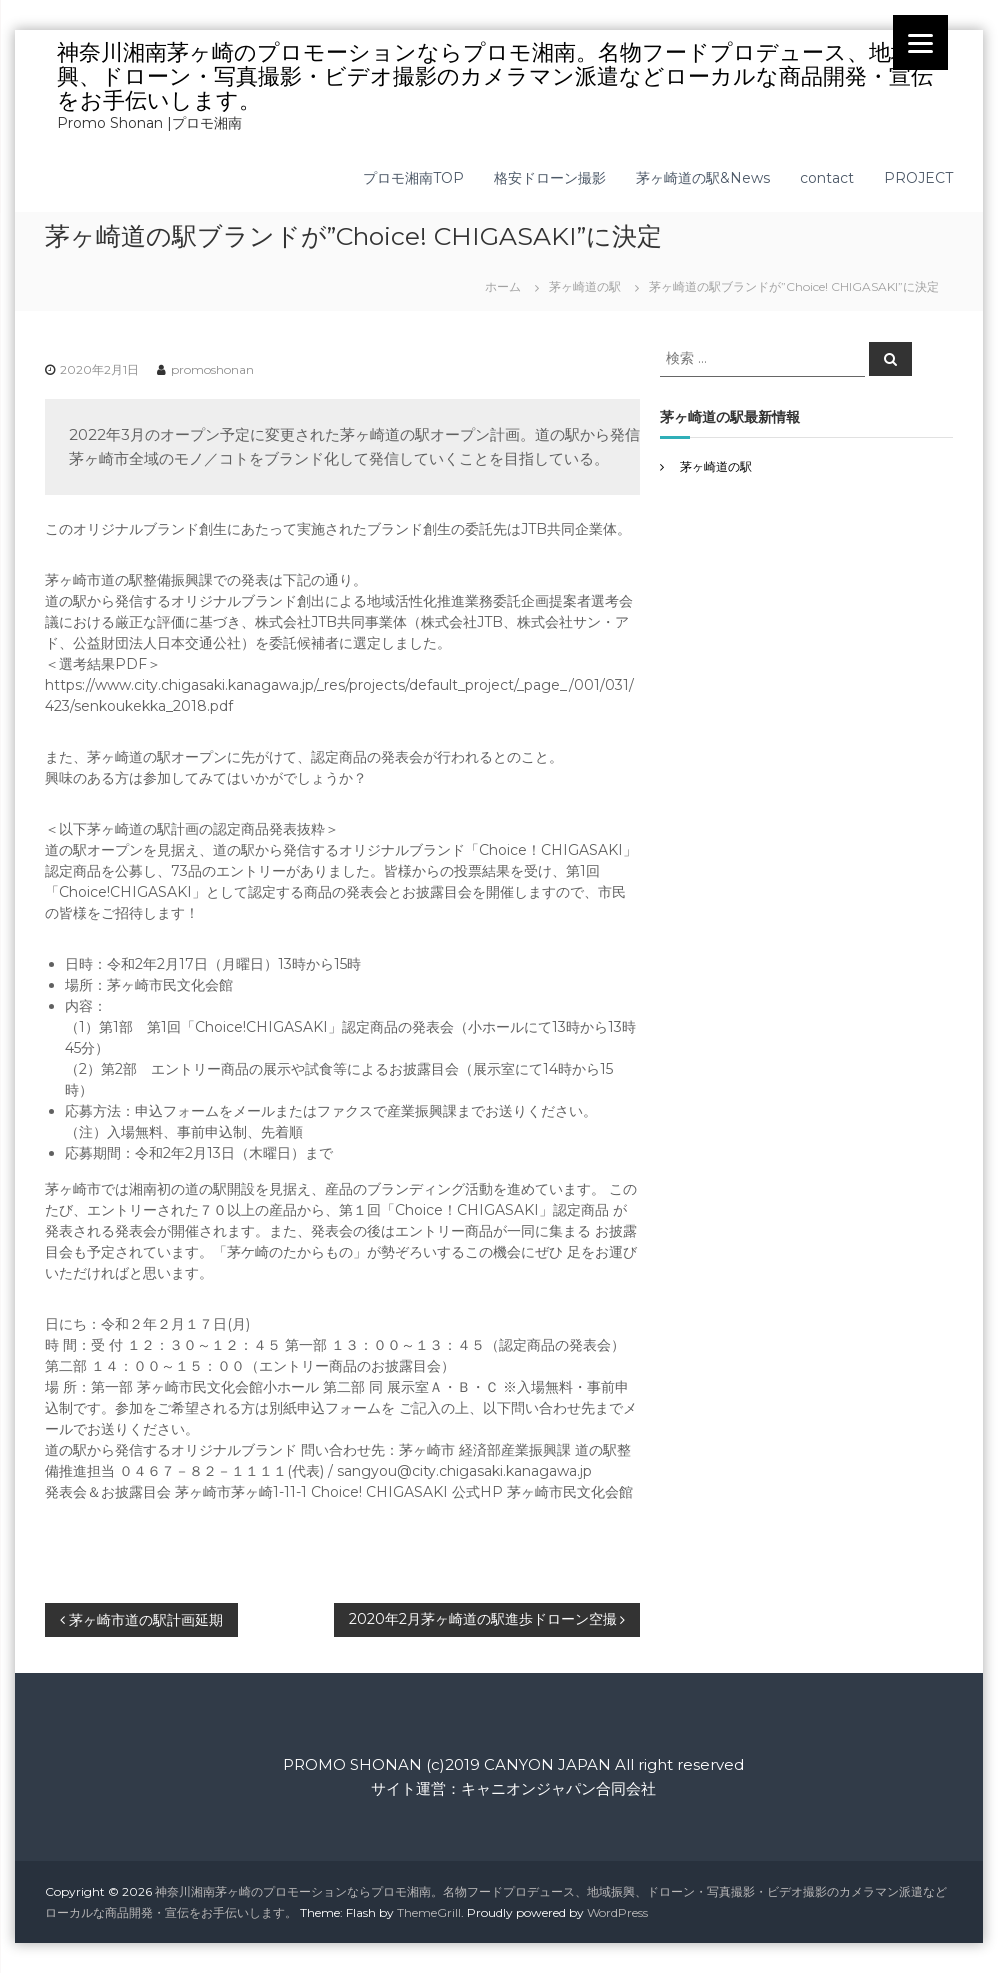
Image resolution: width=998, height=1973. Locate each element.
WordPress (617, 1912)
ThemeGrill (429, 1912)
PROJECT (918, 178)
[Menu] (920, 42)
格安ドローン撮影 (550, 178)
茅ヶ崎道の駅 (585, 286)
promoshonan (212, 369)
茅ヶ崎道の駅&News (703, 178)
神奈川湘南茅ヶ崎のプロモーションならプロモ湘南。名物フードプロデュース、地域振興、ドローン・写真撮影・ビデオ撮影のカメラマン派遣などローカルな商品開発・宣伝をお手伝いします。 (496, 76)
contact (827, 178)
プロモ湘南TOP (413, 178)
